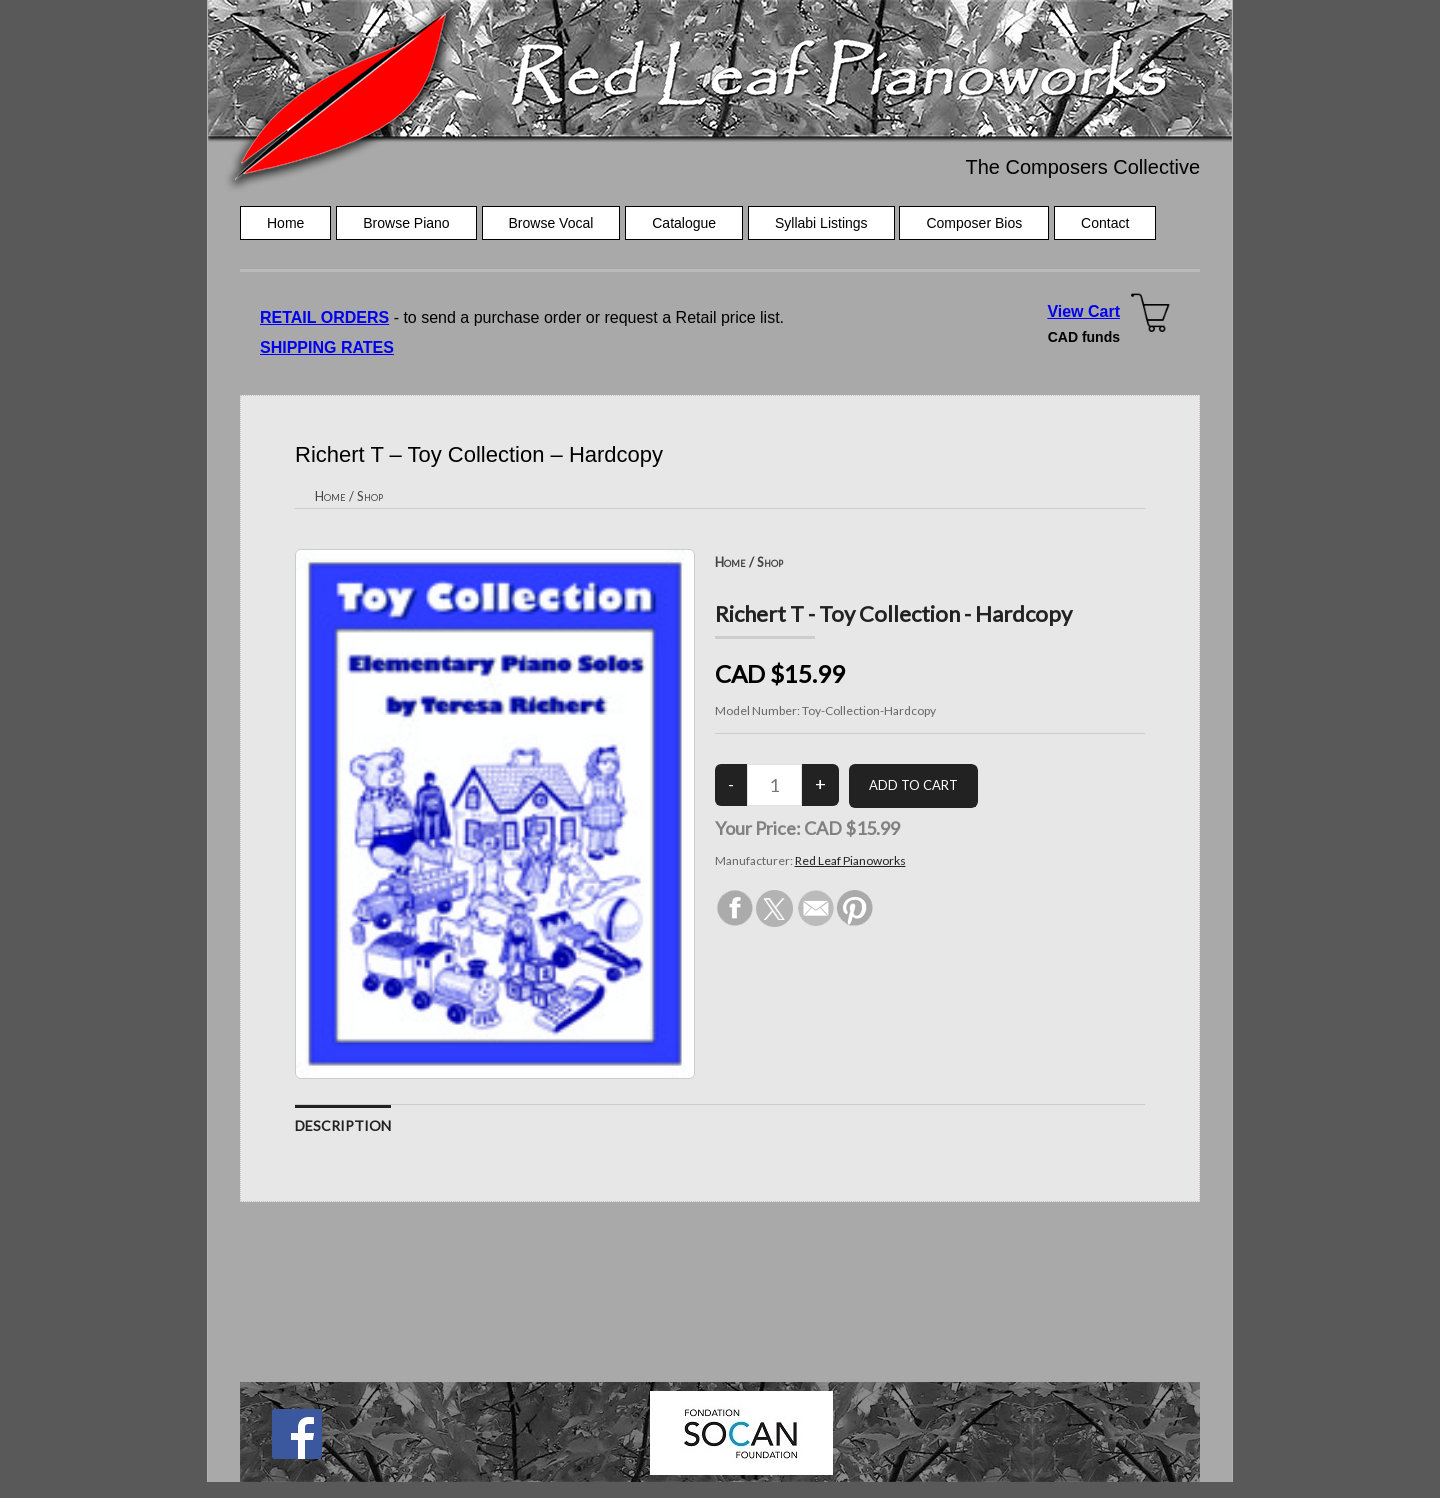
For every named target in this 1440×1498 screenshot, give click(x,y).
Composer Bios (974, 223)
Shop (370, 496)
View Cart (1083, 311)
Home (285, 223)
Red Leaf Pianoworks (850, 860)
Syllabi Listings (821, 223)
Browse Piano (406, 223)
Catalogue (684, 223)
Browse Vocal (551, 223)
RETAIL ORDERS (324, 317)
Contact (1105, 223)
